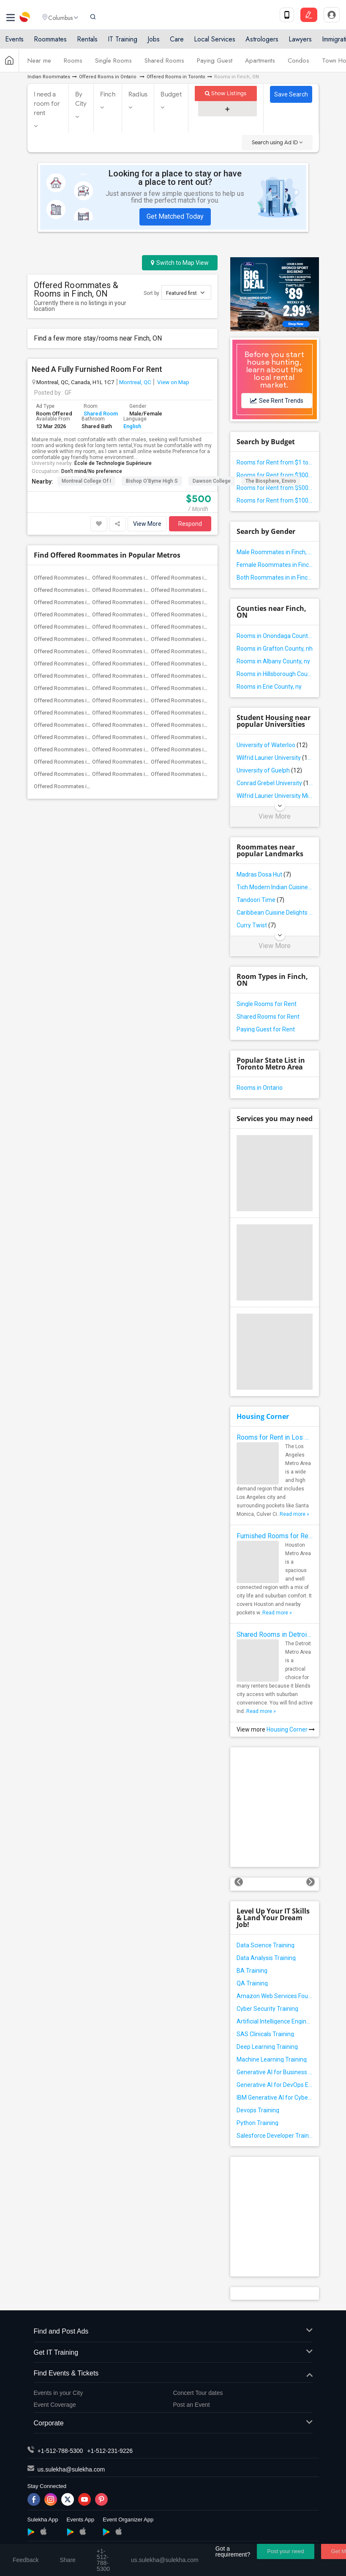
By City (81, 99)
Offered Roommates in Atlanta (71, 578)
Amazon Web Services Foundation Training (275, 1996)
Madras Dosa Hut (264, 874)
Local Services (214, 43)
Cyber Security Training (267, 2009)
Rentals (87, 43)
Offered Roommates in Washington (194, 725)
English (132, 426)
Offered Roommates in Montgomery (195, 774)
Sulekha (25, 19)
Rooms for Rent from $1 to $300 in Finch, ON (275, 462)
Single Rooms (113, 64)
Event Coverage (55, 2404)
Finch (107, 94)
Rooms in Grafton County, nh (275, 649)
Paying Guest (214, 64)
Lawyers (300, 43)
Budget (171, 94)
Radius (138, 94)
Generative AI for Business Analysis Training (275, 2072)
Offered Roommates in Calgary (188, 590)
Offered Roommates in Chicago (72, 602)
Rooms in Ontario (260, 1088)
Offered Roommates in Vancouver (133, 725)
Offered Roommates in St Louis (72, 712)
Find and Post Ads (173, 2331)
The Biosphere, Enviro (270, 481)
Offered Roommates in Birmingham (135, 762)
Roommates (50, 43)
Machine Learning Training (272, 2059)
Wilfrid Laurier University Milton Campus (275, 796)
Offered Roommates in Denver (129, 614)
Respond (190, 523)
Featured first (185, 292)
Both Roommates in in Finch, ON (275, 577)
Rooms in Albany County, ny (273, 661)
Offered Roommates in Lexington (132, 774)
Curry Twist (256, 925)
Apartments (260, 64)
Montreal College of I (86, 481)
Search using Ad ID (277, 142)
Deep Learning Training (267, 2047)
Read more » (294, 1514)
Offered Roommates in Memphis (132, 749)
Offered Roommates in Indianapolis (194, 627)
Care (177, 43)
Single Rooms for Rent (267, 1004)
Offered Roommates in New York (74, 663)
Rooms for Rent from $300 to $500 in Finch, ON (275, 475)
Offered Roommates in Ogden (70, 786)
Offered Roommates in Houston (131, 627)
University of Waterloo (272, 745)
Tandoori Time (260, 900)
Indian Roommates (48, 77)
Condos (298, 64)
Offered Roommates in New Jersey (193, 651)
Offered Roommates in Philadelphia (194, 663)
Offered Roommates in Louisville (191, 762)
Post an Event (191, 2404)
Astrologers (261, 43)
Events (14, 43)
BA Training (252, 1971)
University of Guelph (269, 770)
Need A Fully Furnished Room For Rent (97, 369)
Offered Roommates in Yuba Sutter (134, 737)
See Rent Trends (276, 400)
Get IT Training (173, 2352)
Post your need (285, 2551)
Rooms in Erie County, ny (269, 687)
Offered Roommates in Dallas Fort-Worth (83, 614)
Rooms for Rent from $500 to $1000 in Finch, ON (275, 488)
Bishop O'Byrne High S (152, 481)
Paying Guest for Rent (266, 1029)
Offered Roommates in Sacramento (194, 688)
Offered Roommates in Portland (189, 676)
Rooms (73, 64)
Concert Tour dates (198, 2392)
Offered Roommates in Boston (129, 590)
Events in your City (58, 2392)
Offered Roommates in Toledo (188, 737)
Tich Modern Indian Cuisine (275, 887)
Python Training (257, 2123)
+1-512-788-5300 (60, 2450)
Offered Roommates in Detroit (187, 614)
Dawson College (212, 481)
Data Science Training (265, 1945)
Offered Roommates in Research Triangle (84, 688)
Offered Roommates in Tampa (187, 712)
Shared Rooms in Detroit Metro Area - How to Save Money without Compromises (275, 1634)
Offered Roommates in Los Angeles (195, 639)
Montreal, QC (135, 382)
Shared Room (101, 413)
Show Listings (226, 93)
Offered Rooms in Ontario (108, 77)
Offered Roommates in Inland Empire (79, 639)
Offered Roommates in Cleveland (191, 602)
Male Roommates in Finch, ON (275, 552)
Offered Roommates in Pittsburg (131, 676)
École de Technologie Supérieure (113, 463)
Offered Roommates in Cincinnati (132, 602)
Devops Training (258, 2110)
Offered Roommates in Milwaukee (75, 762)
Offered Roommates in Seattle (188, 700)
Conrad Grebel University (275, 783)
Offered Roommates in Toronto (72, 725)
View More (147, 523)
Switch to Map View (180, 262)
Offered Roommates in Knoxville (190, 749)
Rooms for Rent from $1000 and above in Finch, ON (275, 500)
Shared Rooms (164, 64)
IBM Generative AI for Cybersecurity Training (275, 2097)
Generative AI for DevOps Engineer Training (275, 2085)
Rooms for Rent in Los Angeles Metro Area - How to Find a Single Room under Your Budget (275, 1437)
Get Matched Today (175, 216)
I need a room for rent (47, 104)
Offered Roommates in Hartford (73, 627)
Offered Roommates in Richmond (133, 688)
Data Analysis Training (266, 1958)
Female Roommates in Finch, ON (275, 565)
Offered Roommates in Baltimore (191, 578)
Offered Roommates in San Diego (133, 700)
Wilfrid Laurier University (275, 758)
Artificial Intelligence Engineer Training (275, 2021)
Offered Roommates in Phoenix (72, 676)
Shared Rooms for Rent (268, 1017)
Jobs (153, 43)
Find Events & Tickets (173, 2373)
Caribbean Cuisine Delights (275, 912)
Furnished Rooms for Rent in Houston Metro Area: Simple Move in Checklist (275, 1536)
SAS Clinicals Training (265, 2034)
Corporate (173, 2423)
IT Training (122, 43)
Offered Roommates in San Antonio (77, 700)
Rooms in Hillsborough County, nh (275, 674)
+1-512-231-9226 (110, 2450)
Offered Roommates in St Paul (129, 712)
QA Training (252, 1983)
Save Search (291, 94)
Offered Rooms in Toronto (176, 77)
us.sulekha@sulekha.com (71, 2469)
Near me (39, 64)
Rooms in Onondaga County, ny (275, 636)
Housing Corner (263, 1416)
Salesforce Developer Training (275, 2136)
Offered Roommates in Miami (70, 651)
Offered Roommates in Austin (128, 578)
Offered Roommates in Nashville (73, 749)
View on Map (172, 382)
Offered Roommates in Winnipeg (74, 737)
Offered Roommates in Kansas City (134, 639)
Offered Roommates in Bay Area (73, 590)
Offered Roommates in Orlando (130, 663)
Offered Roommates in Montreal (131, 651)
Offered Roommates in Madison (73, 774)
